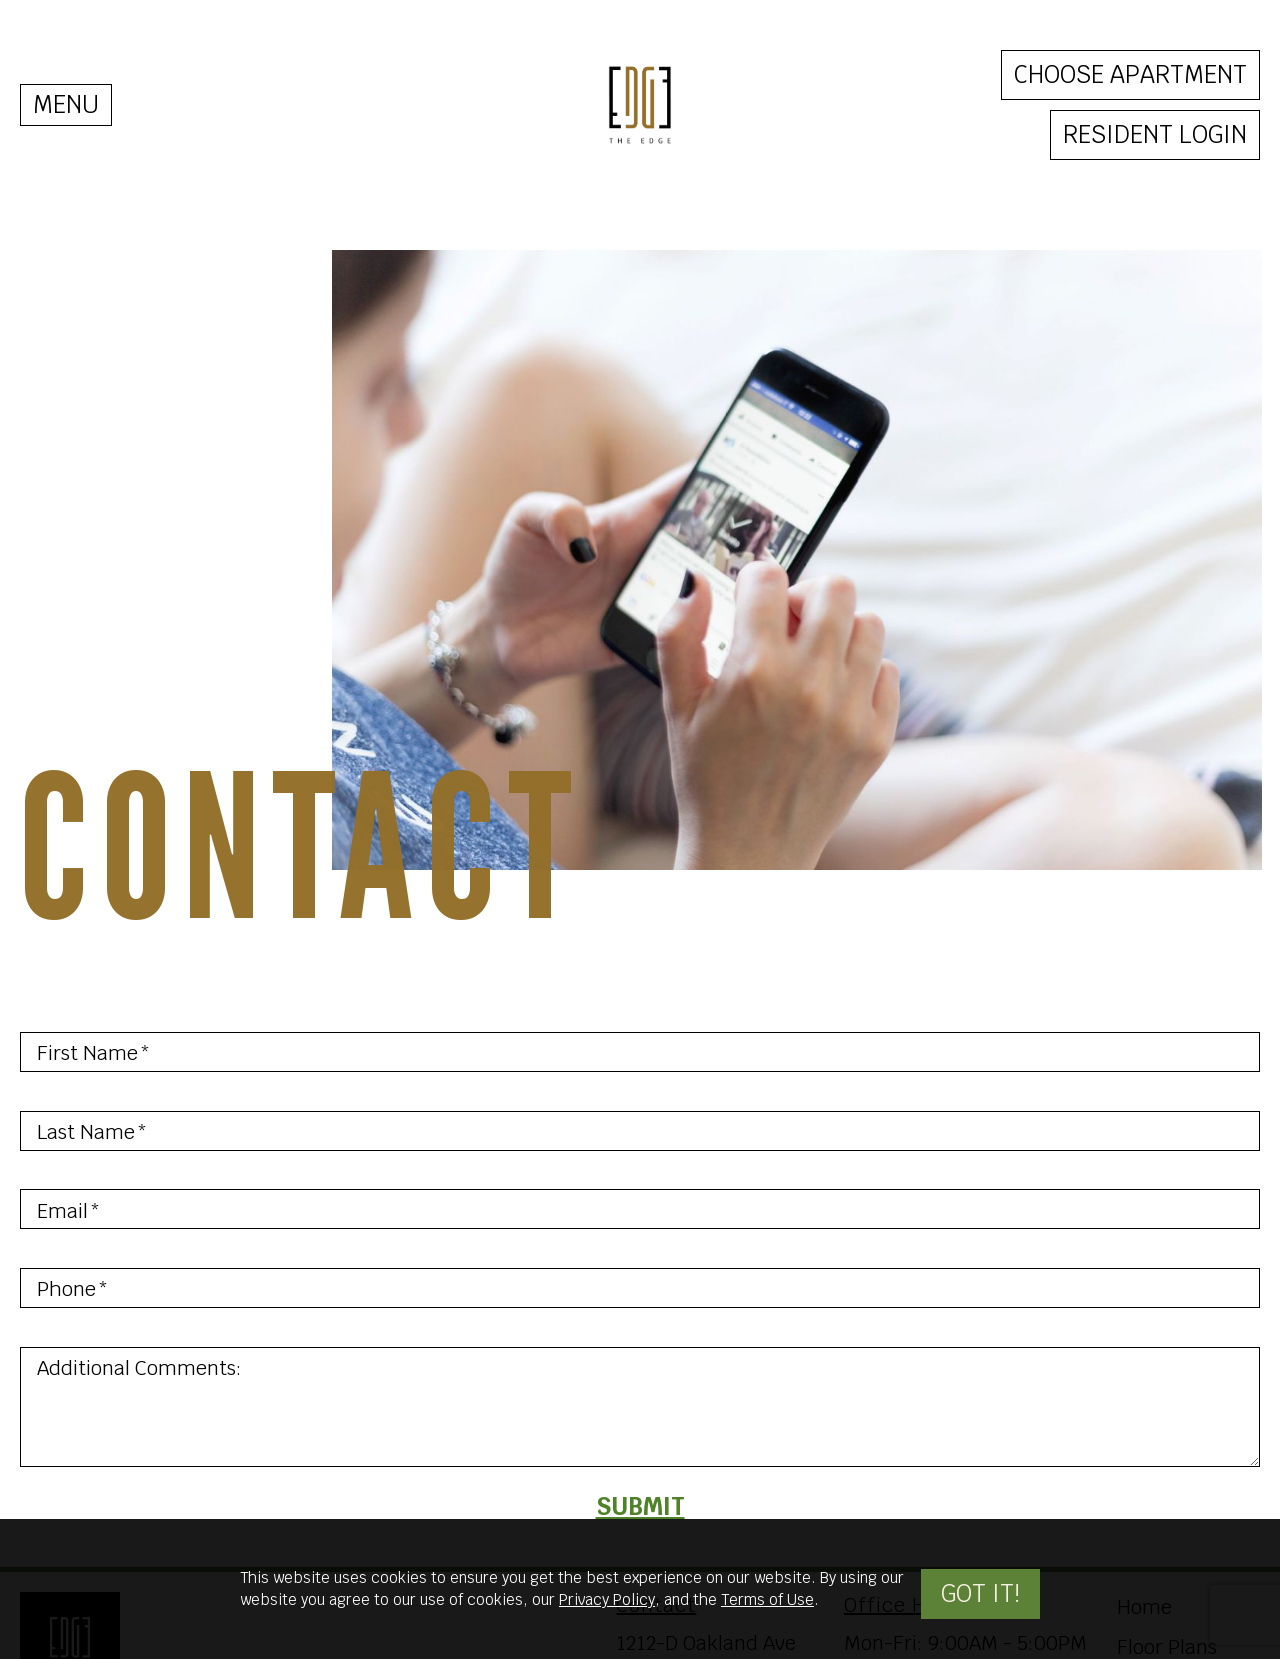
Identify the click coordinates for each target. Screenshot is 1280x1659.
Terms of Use (767, 1599)
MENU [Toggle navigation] (66, 104)
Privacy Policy (607, 1599)
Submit (640, 1506)
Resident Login (1155, 134)
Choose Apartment (1130, 74)
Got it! (980, 1593)
